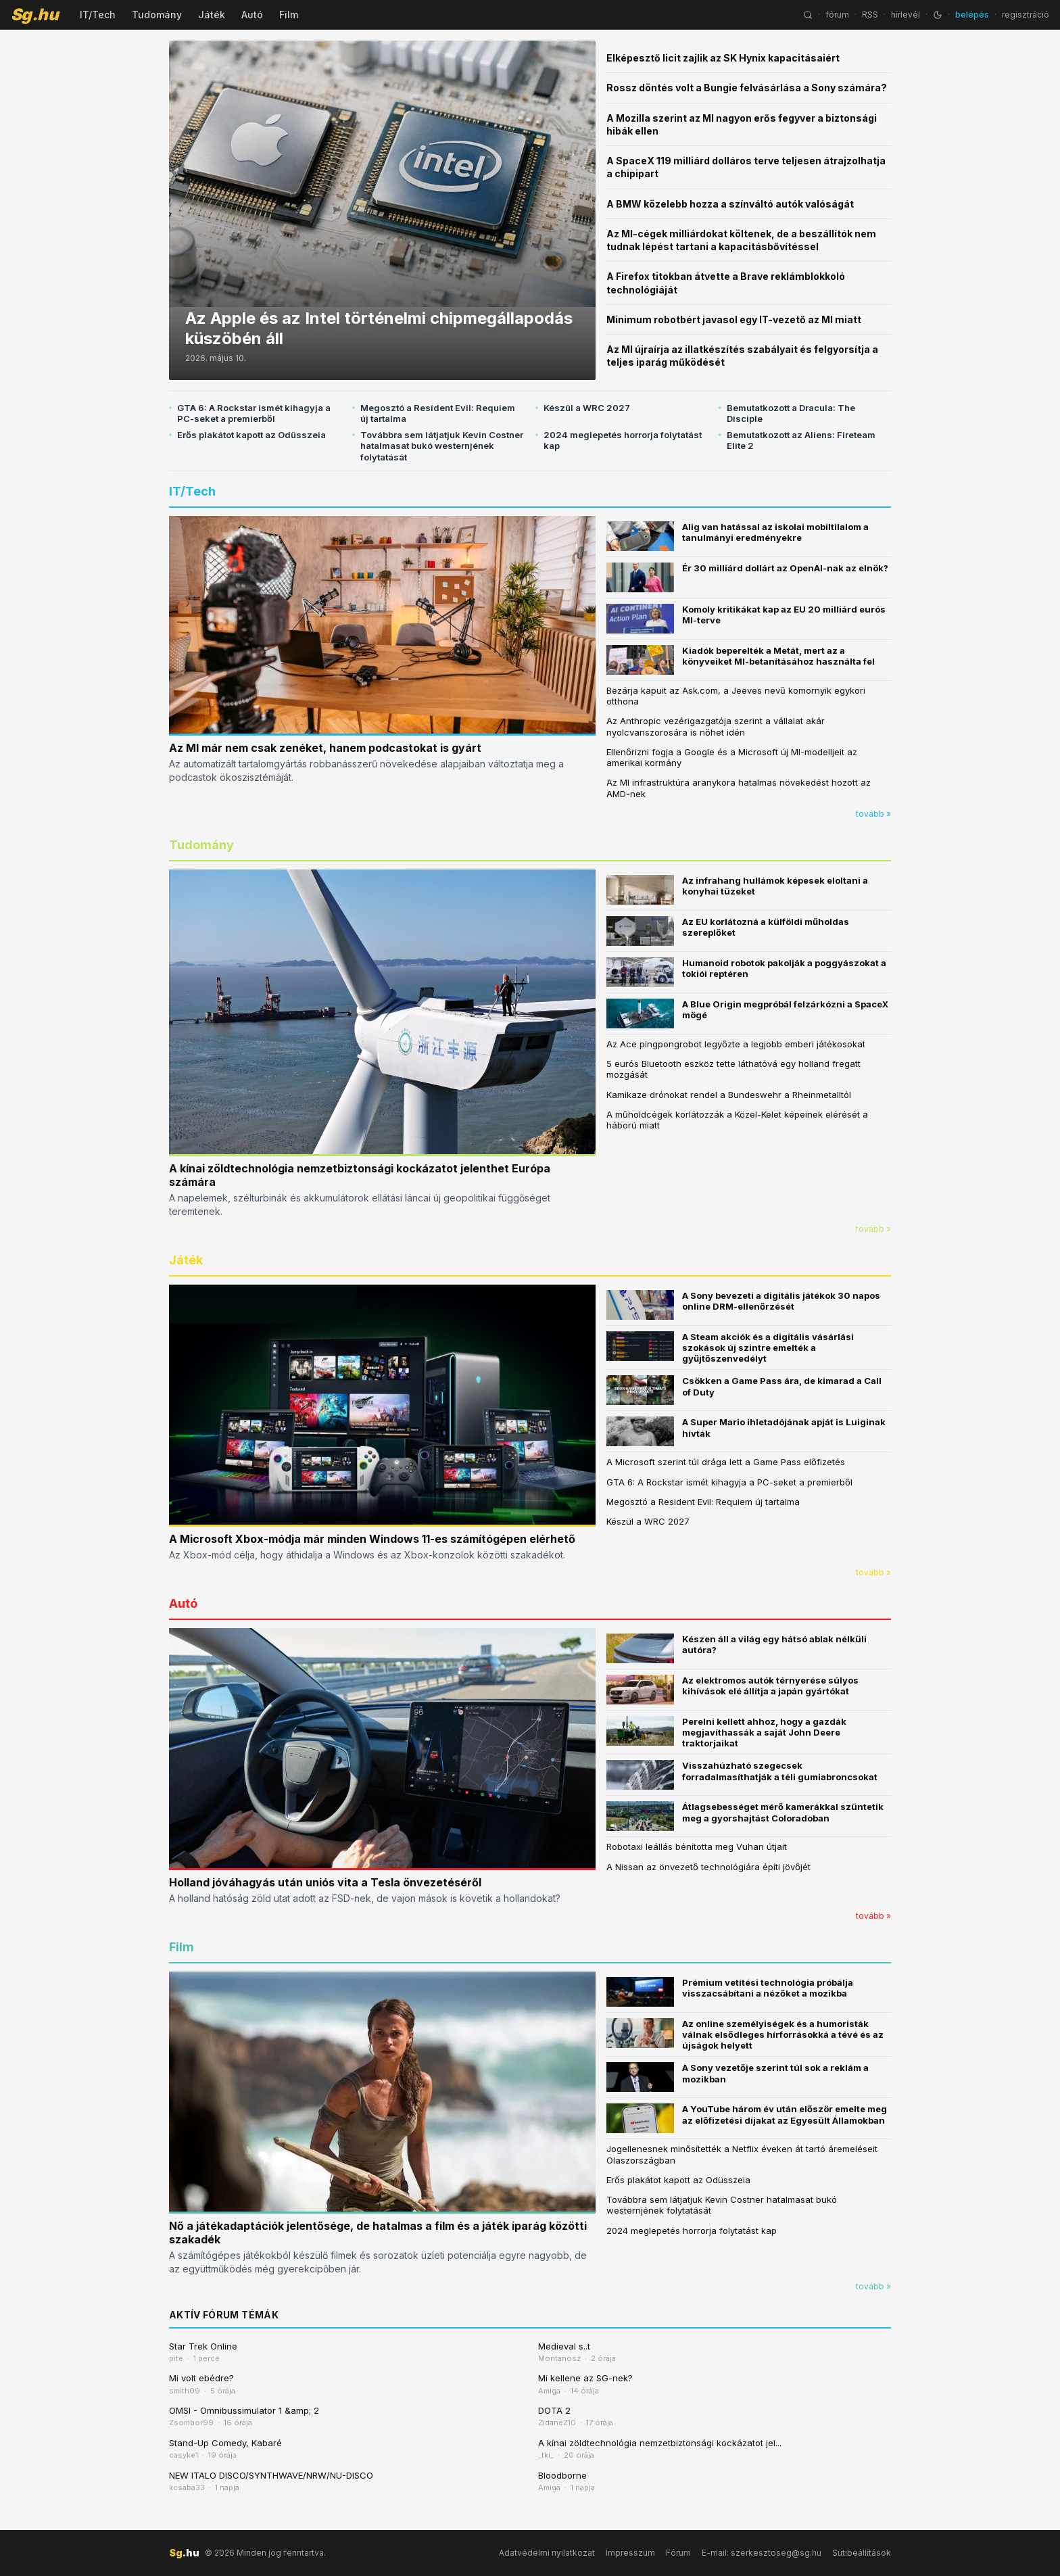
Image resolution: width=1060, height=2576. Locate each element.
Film (288, 14)
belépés (972, 14)
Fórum (678, 2553)
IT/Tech (98, 14)
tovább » (873, 814)
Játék (211, 14)
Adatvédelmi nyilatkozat (547, 2553)
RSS (870, 14)
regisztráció (1025, 14)
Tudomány (157, 14)
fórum (837, 14)
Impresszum (630, 2553)
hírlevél (905, 14)
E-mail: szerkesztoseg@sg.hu (761, 2553)
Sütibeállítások (861, 2553)
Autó (252, 14)
